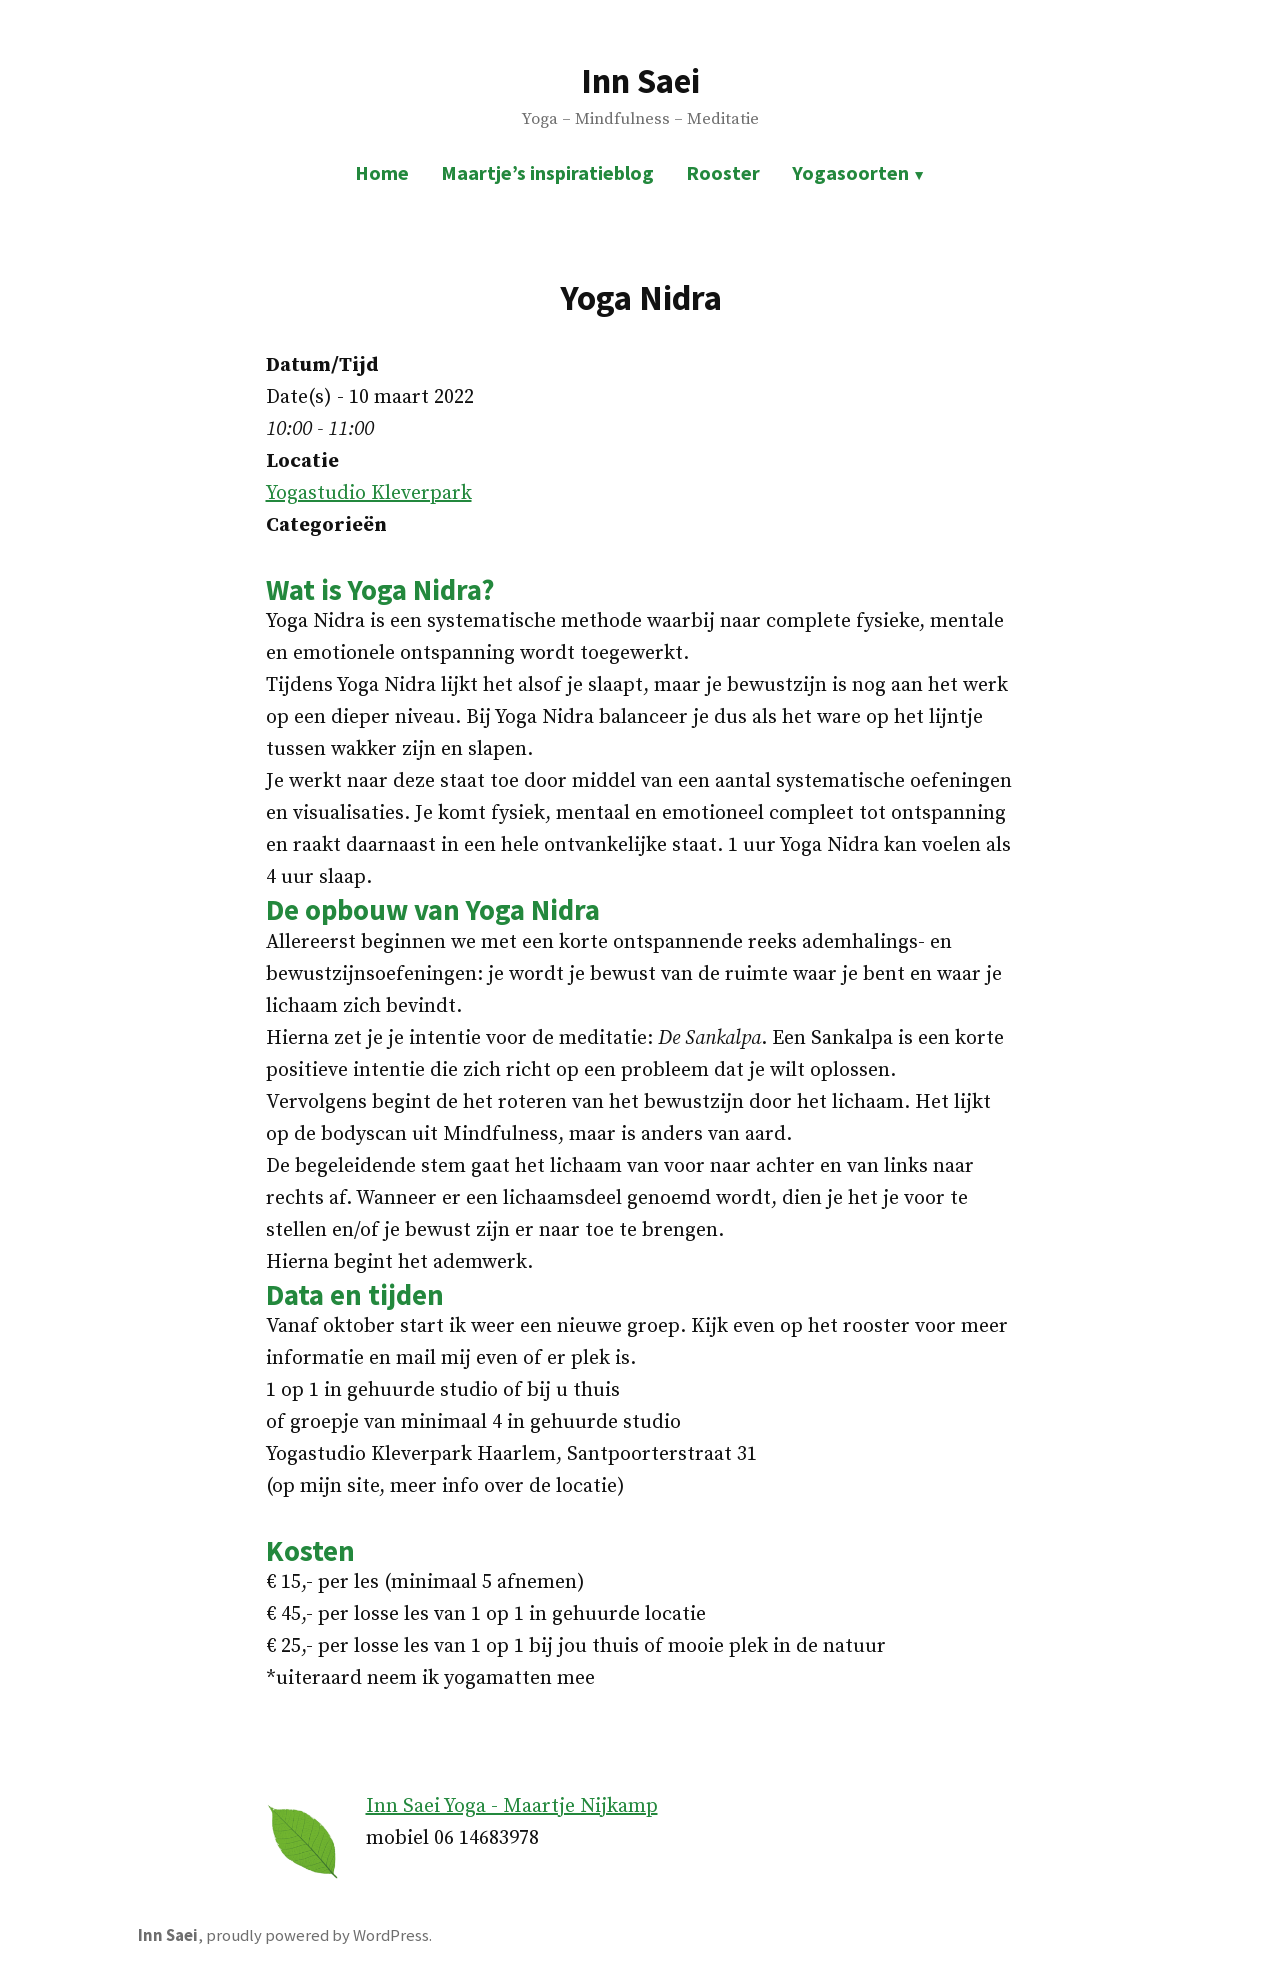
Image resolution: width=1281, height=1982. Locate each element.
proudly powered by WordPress (317, 1935)
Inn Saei (640, 80)
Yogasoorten (850, 172)
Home (382, 172)
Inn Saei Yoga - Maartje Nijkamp (512, 1806)
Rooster (723, 172)
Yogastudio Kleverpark (369, 493)
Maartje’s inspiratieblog (547, 172)
